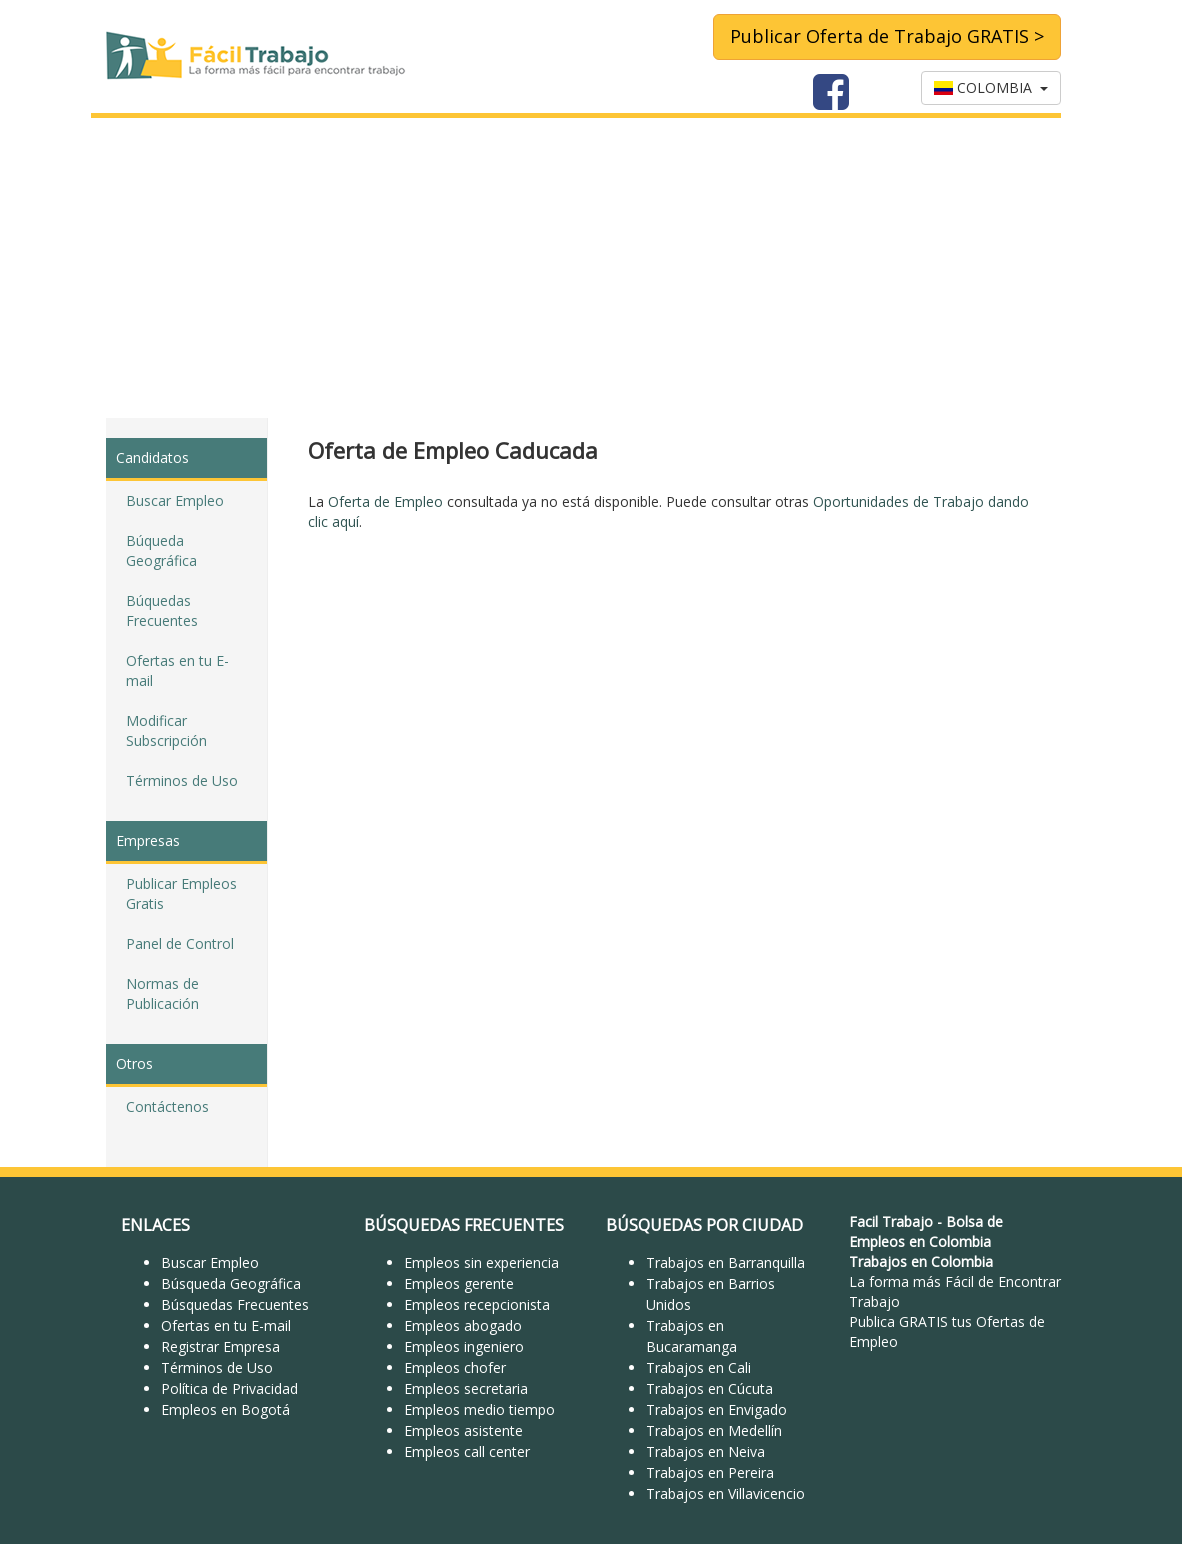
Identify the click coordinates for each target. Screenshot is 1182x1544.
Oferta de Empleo (385, 501)
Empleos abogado (463, 1325)
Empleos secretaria (466, 1388)
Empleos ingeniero (464, 1346)
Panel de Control (180, 943)
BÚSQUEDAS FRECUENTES (464, 1225)
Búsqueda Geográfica (231, 1283)
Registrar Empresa (220, 1346)
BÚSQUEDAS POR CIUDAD (704, 1225)
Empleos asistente (463, 1430)
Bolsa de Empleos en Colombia (926, 1231)
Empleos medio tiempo (479, 1409)
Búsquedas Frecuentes (235, 1304)
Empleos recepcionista (477, 1304)
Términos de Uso (182, 780)
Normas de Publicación (162, 993)
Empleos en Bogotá (225, 1409)
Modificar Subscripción (166, 730)
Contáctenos (167, 1106)
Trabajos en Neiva (705, 1451)
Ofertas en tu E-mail (177, 670)
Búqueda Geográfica (161, 550)
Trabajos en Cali (698, 1367)
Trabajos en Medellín (714, 1430)
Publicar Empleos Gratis (181, 893)
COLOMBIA (991, 87)
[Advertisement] (591, 268)
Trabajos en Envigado (716, 1409)
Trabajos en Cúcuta (709, 1388)
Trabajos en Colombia (921, 1261)
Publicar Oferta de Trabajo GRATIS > (887, 36)
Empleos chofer (455, 1367)
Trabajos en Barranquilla (725, 1262)
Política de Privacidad (229, 1388)
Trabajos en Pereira (710, 1472)
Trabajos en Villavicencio (725, 1493)
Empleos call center (467, 1451)
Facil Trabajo (891, 1221)
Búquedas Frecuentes (162, 610)
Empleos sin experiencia (481, 1262)
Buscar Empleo (175, 500)
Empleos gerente (459, 1283)
